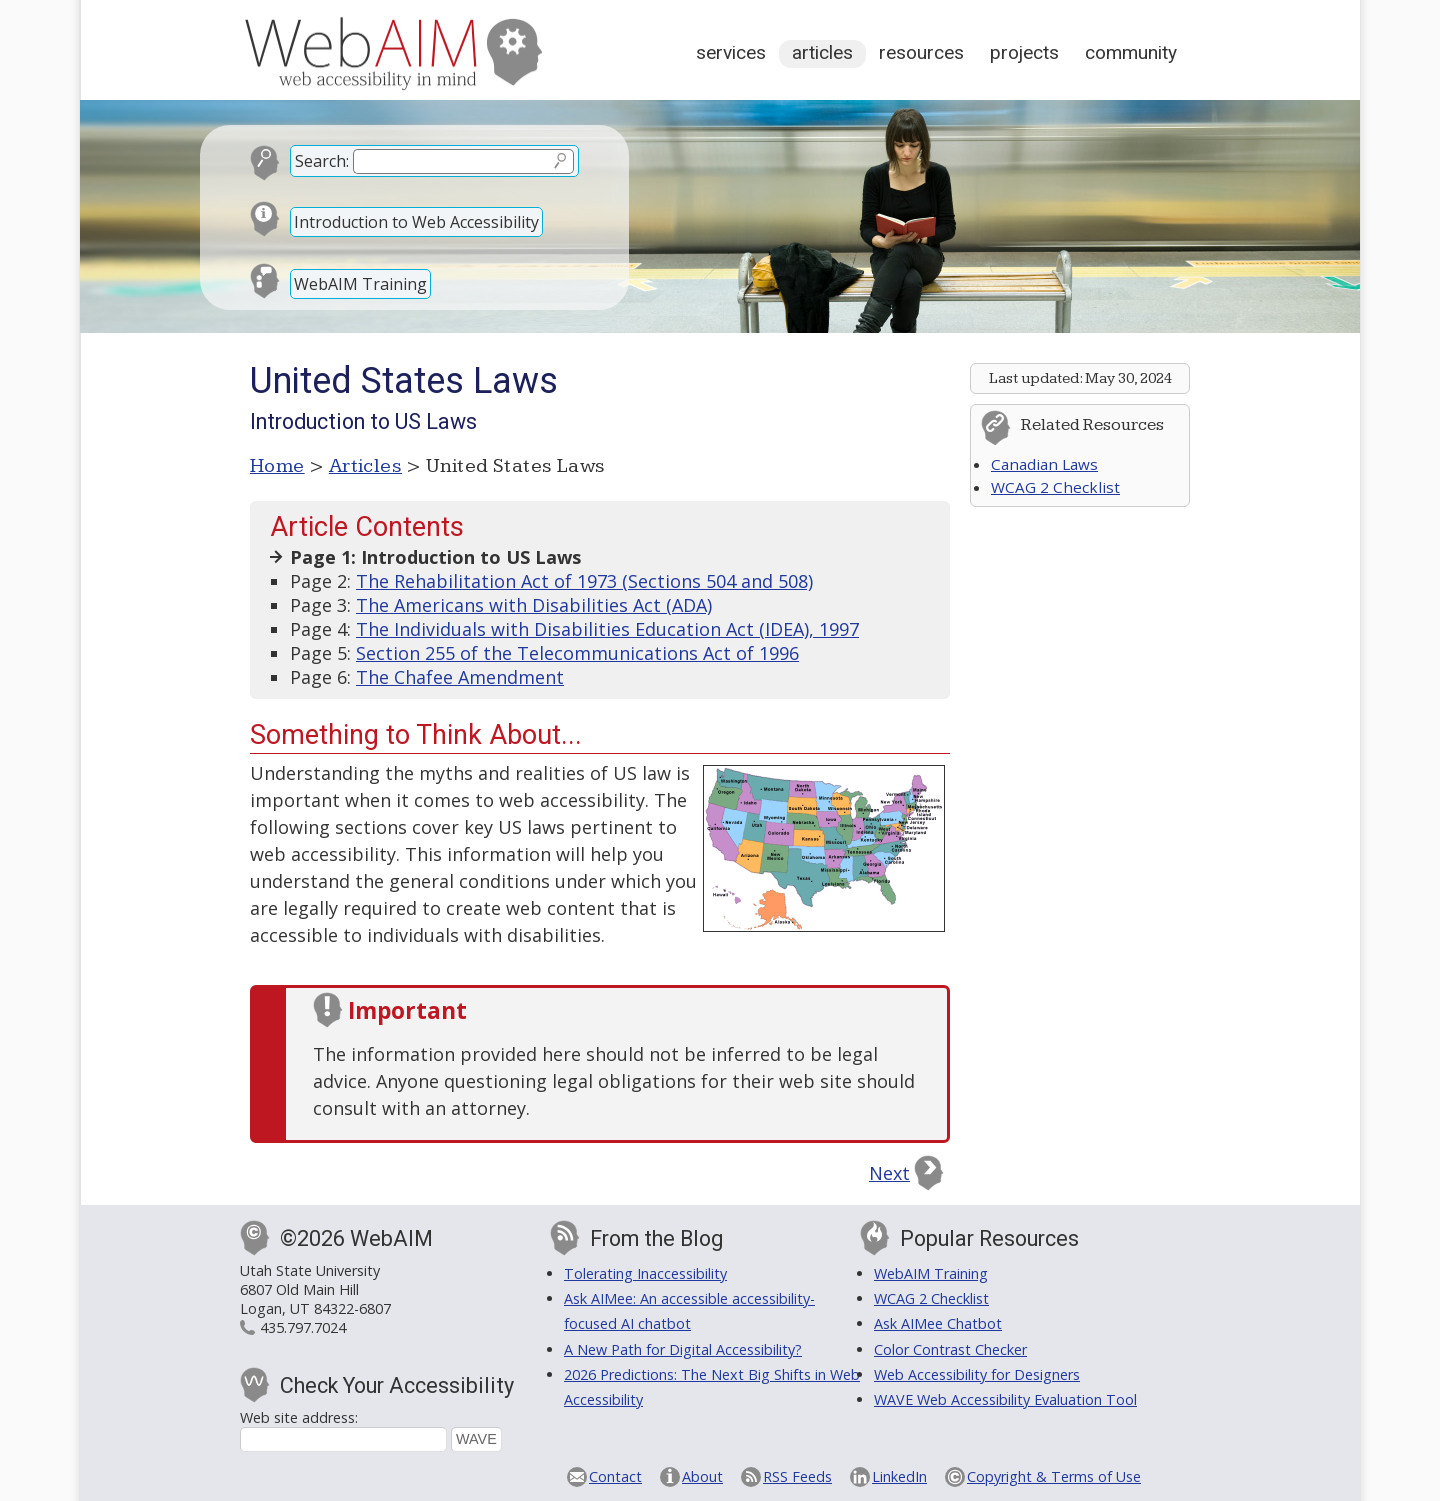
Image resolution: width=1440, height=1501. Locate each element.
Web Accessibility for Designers (977, 1374)
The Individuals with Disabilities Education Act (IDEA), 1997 (607, 629)
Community (1131, 52)
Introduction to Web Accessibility (416, 222)
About (702, 1476)
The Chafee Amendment (460, 677)
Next (889, 1173)
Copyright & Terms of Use (1054, 1476)
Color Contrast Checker (950, 1349)
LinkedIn (899, 1476)
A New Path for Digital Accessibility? (683, 1349)
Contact (615, 1476)
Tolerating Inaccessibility (645, 1273)
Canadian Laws (1044, 464)
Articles (822, 52)
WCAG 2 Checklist (1055, 487)
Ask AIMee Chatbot (938, 1323)
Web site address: (299, 1417)
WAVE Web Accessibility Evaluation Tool (1005, 1399)
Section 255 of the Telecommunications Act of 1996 (577, 653)
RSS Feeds (797, 1476)
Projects (1024, 52)
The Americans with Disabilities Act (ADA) (534, 605)
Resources (921, 52)
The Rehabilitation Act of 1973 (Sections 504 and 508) (584, 581)
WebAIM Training (360, 284)
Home (277, 466)
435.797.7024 (303, 1327)
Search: (322, 161)
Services (731, 52)
